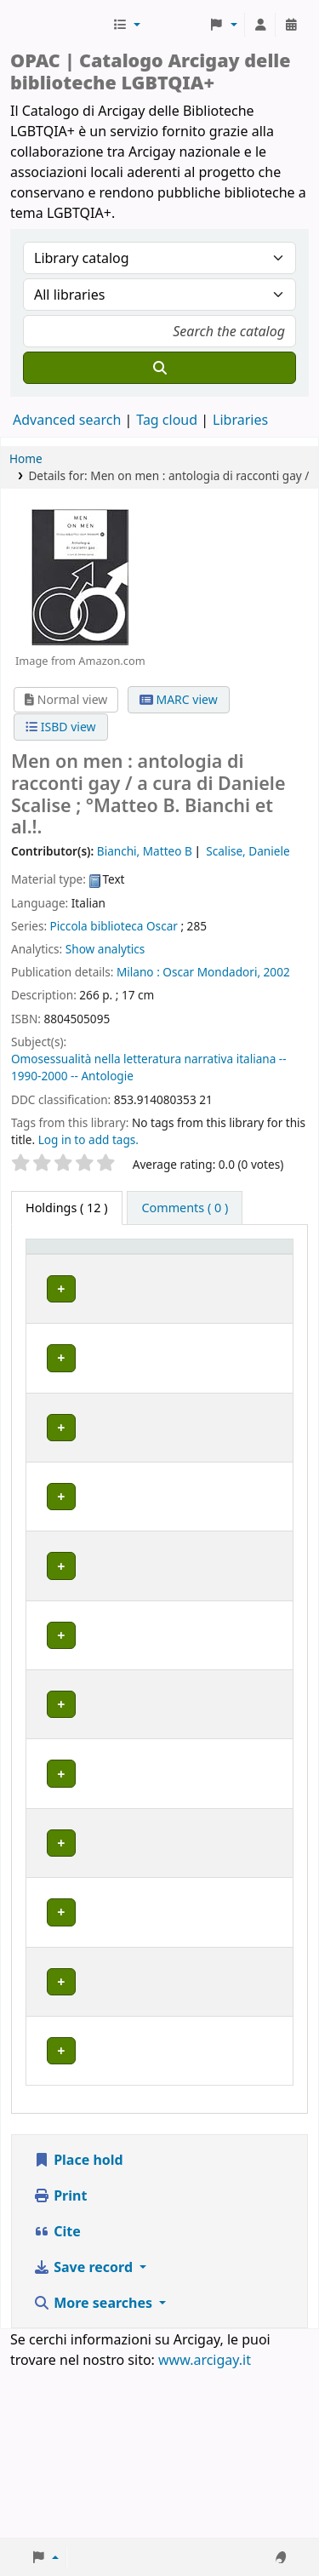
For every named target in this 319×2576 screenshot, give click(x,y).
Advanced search (67, 419)
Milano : (138, 972)
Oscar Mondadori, (211, 972)
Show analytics (105, 949)
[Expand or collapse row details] (258, 1321)
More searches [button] (94, 2470)
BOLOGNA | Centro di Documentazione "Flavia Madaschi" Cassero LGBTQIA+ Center (152, 1405)
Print (60, 2363)
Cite (57, 2399)
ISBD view (60, 726)
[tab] (184, 1208)
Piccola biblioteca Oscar (114, 926)
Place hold (78, 2327)
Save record (84, 2434)
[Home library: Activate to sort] (156, 1262)
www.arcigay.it (204, 2527)
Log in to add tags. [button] (88, 1139)
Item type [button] (47, 1262)
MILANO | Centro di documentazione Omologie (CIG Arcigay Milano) (154, 1854)
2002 (277, 972)
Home (26, 458)
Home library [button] (136, 1270)
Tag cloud (166, 419)
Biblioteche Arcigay (60, 25)
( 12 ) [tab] (67, 1207)
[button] (126, 25)
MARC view (179, 699)
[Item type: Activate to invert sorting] (58, 1262)
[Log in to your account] (260, 25)
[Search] (159, 368)
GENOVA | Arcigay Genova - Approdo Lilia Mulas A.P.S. (149, 1777)
